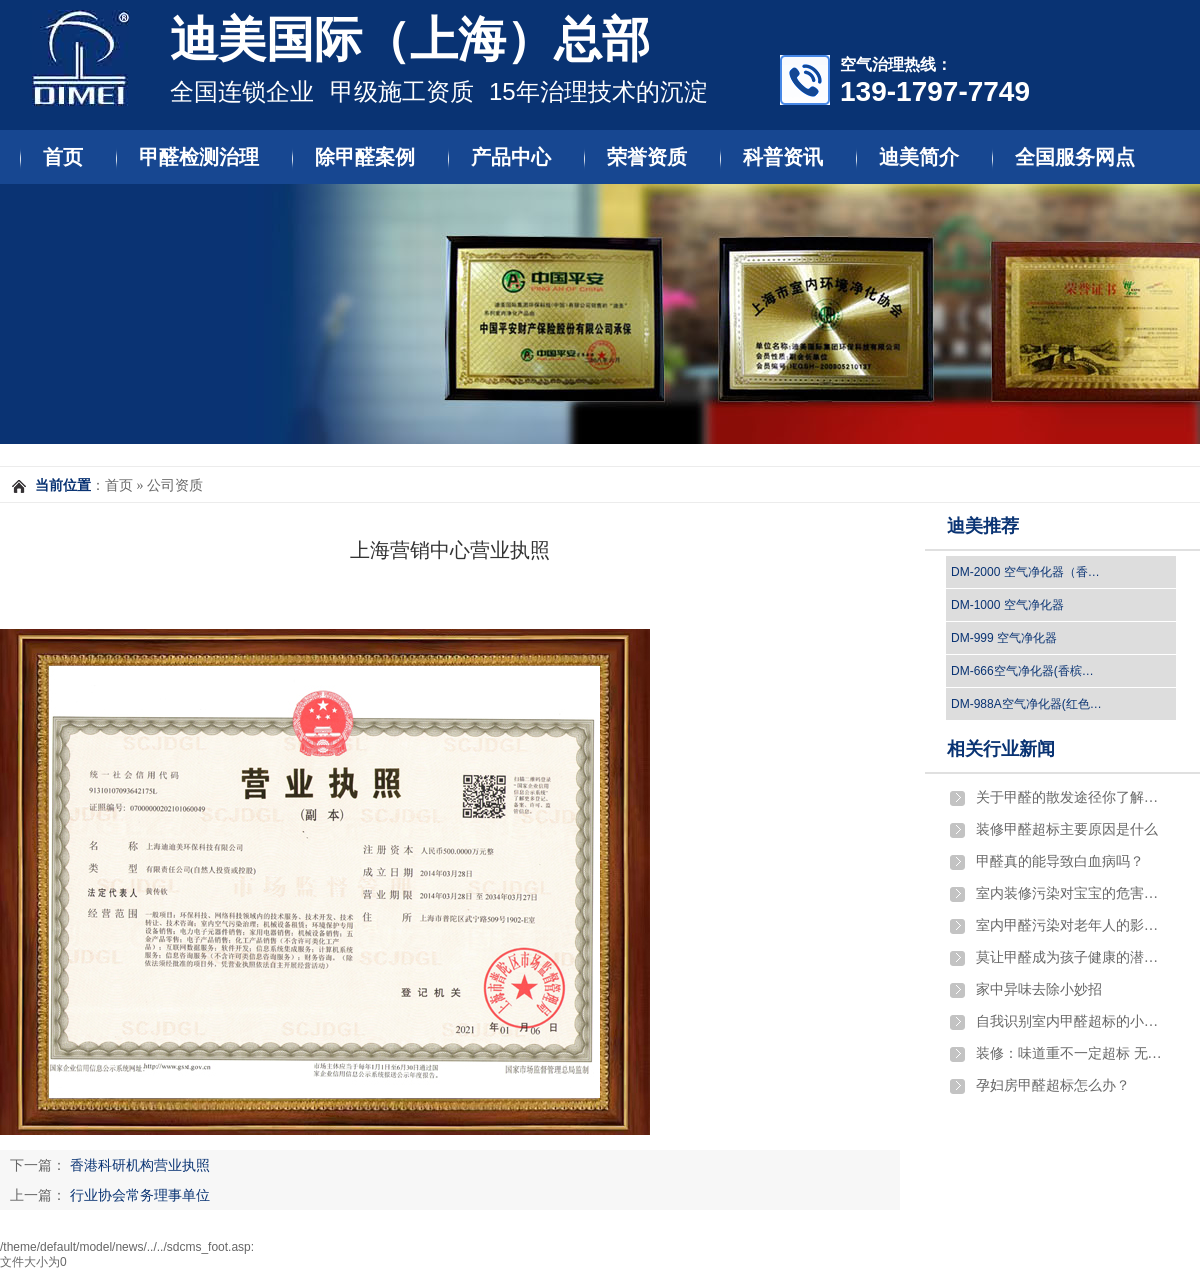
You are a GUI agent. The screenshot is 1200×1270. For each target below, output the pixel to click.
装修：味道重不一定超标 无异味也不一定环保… (1071, 1053)
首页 (63, 157)
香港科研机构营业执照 (140, 1165)
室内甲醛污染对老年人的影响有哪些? (1071, 925)
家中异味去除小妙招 (1039, 989)
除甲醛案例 (365, 157)
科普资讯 (783, 157)
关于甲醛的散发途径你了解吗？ (1071, 797)
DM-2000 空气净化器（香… (1025, 572)
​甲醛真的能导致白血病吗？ (1060, 861)
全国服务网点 (1075, 157)
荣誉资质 (647, 157)
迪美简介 (919, 157)
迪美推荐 (983, 526)
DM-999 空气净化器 (1004, 638)
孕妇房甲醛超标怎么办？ (1053, 1085)
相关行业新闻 (1001, 749)
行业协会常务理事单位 (140, 1195)
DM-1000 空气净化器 (1007, 605)
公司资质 (175, 485)
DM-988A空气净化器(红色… (1026, 704)
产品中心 (511, 157)
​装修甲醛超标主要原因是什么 (1067, 829)
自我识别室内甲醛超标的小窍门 (1071, 1021)
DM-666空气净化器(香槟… (1022, 671)
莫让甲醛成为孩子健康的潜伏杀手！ (1071, 957)
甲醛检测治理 (199, 157)
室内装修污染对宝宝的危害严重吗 (1071, 893)
